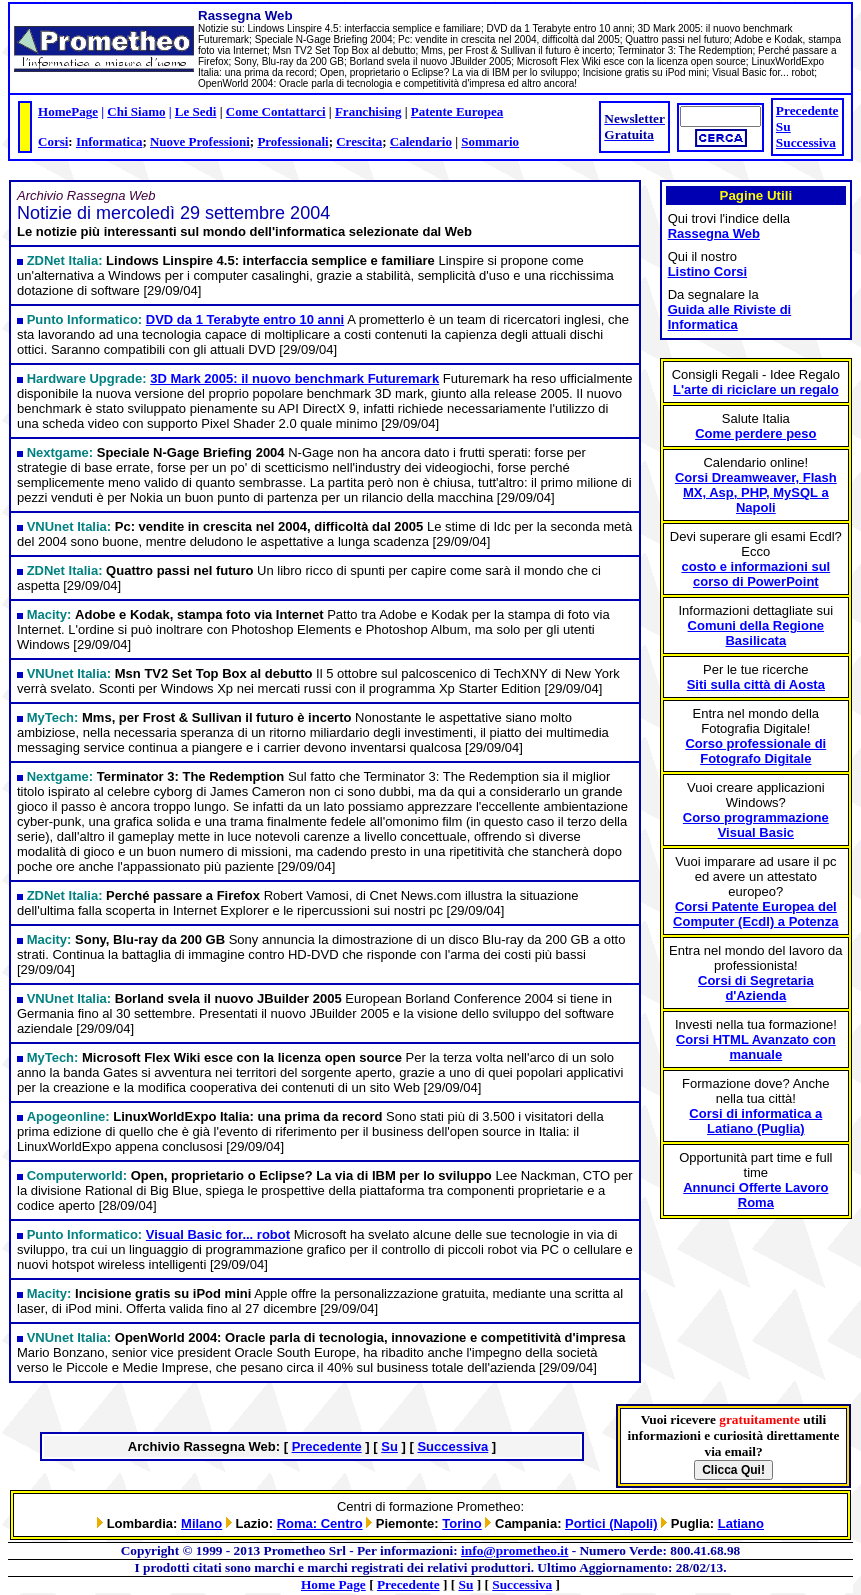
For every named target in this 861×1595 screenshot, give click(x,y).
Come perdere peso (755, 433)
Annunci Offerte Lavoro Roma (755, 1195)
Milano (201, 1523)
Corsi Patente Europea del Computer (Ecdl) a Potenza (755, 914)
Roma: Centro (320, 1523)
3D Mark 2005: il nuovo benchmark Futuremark (294, 378)
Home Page (333, 1584)
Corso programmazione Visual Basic (756, 825)
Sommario (490, 141)
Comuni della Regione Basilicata (756, 633)
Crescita (359, 141)
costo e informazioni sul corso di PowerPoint (755, 574)
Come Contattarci (276, 111)
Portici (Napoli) (611, 1523)
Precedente (807, 110)
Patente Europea (457, 111)
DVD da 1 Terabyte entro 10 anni (245, 319)
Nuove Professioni (200, 141)
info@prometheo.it (514, 1550)
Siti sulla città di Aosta (756, 684)
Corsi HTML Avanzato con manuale (756, 1047)
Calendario (421, 141)
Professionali (292, 141)
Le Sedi (196, 111)
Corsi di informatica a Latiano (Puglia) (755, 1121)
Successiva (806, 142)
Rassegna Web (714, 233)
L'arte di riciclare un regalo (756, 389)
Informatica (109, 141)
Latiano (741, 1523)
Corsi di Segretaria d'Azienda (756, 988)
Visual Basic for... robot (218, 1234)
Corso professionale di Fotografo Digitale (755, 751)
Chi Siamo (136, 111)
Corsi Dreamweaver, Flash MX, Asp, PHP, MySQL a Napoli (756, 492)
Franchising (368, 111)
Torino (461, 1523)
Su (783, 126)
